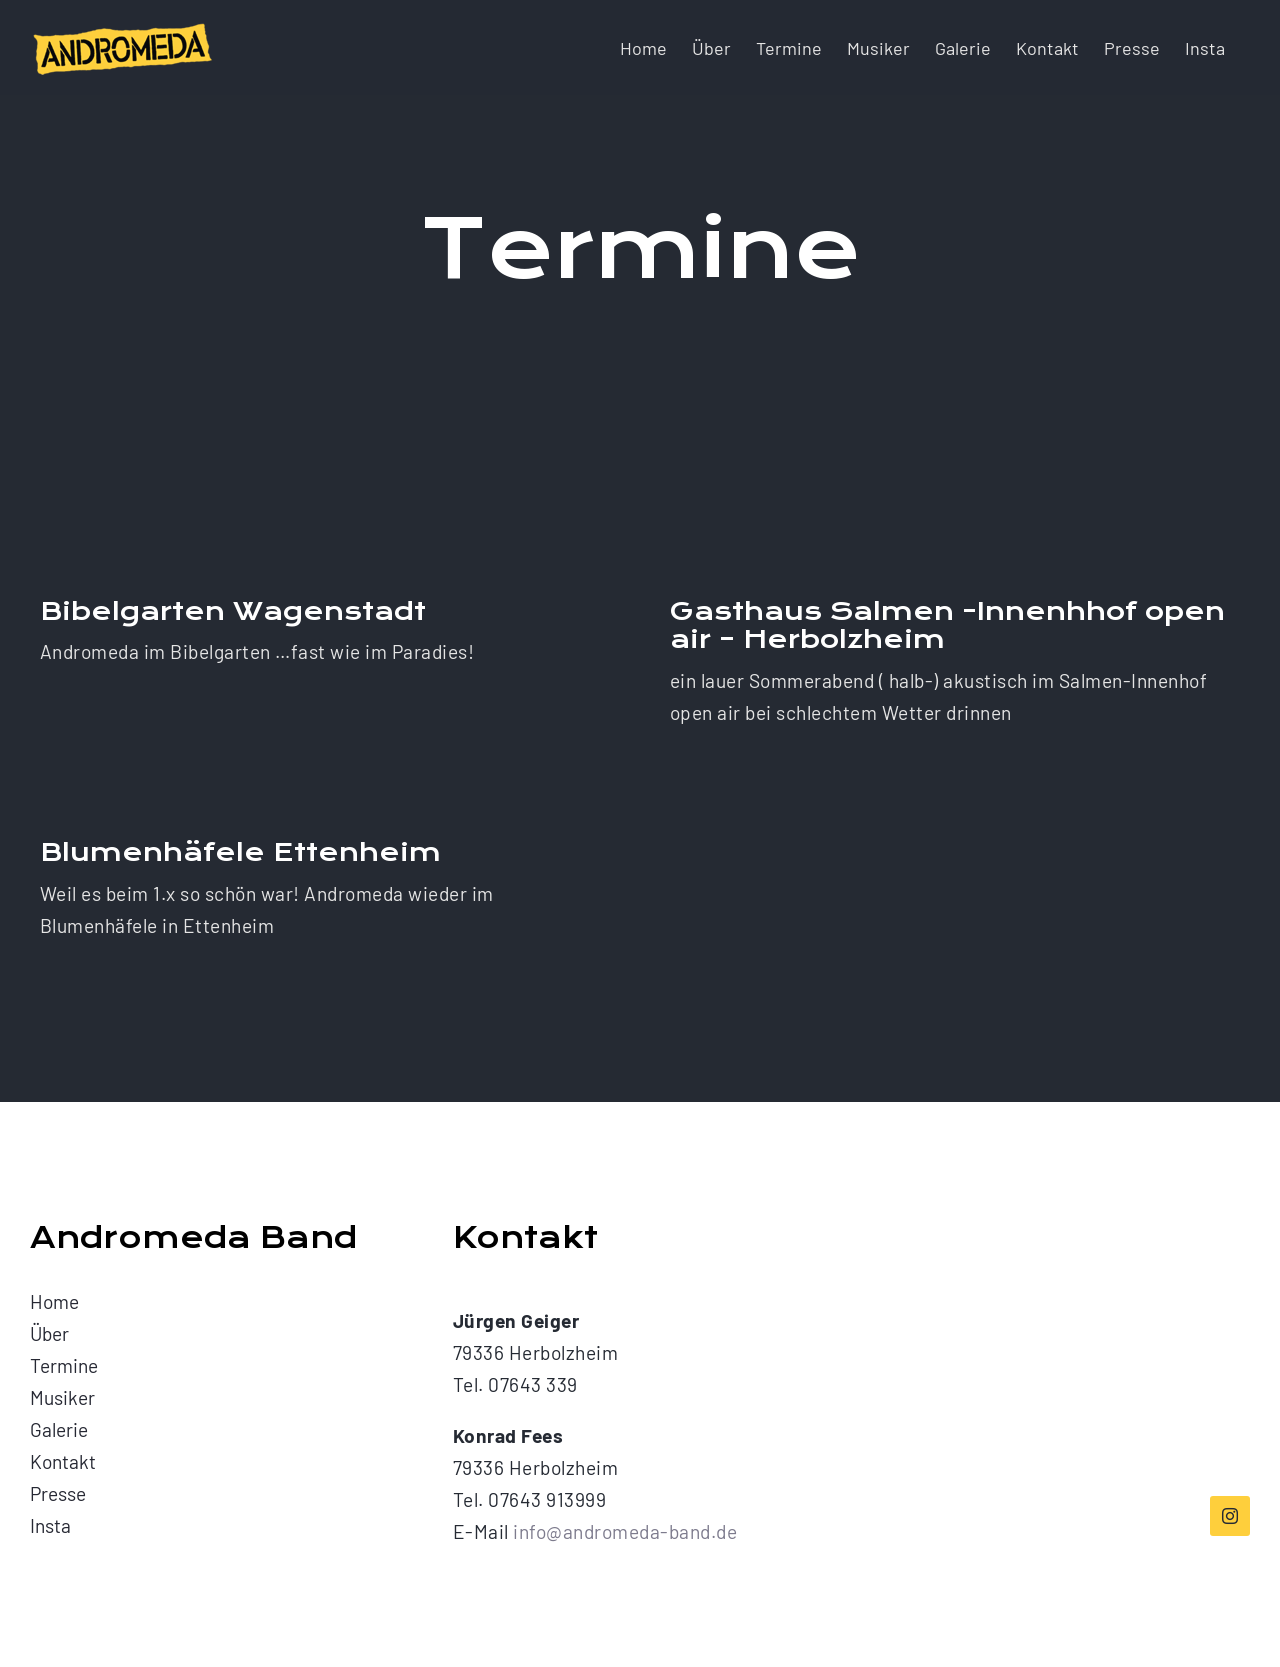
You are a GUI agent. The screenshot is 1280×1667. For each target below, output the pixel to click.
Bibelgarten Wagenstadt (233, 611)
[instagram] (1230, 1516)
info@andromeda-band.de (625, 1531)
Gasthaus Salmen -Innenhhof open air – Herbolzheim (947, 626)
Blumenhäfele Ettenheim (240, 852)
